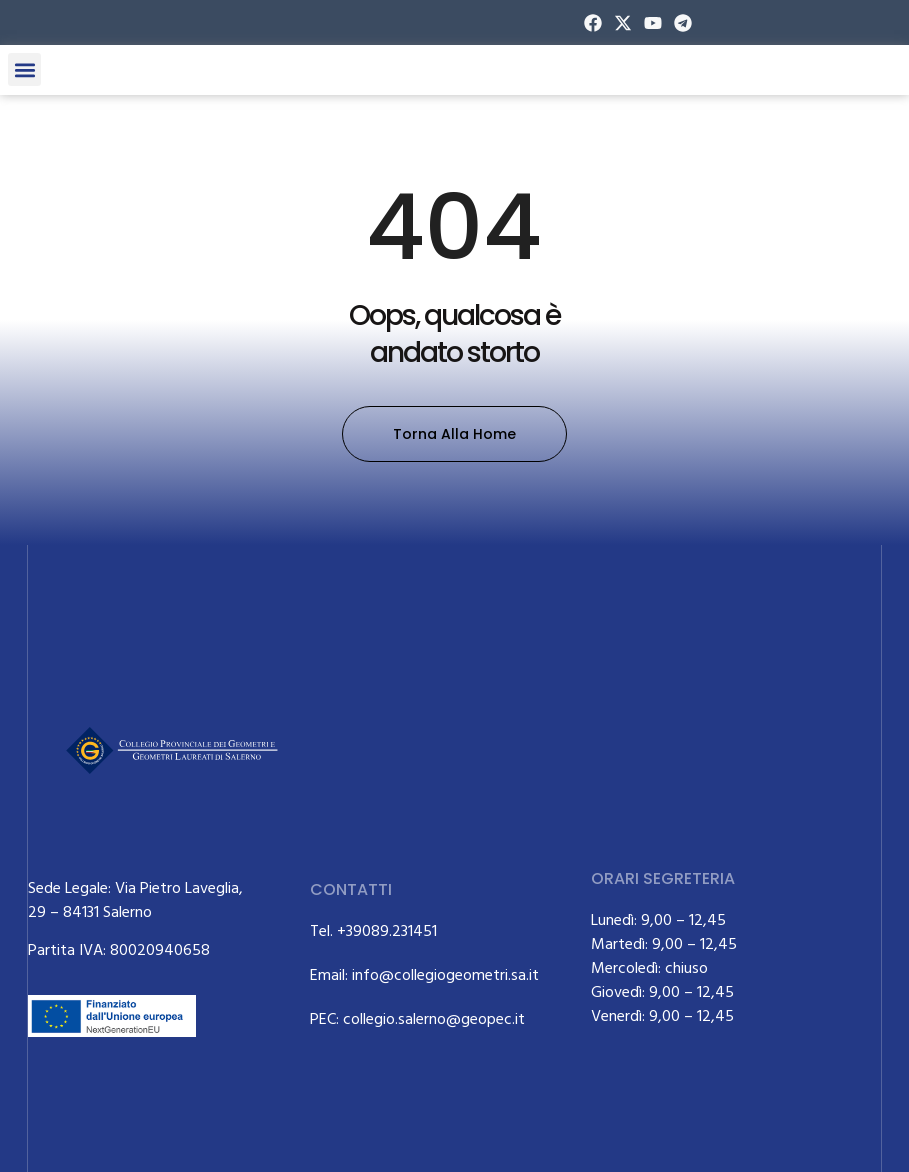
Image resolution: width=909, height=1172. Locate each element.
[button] (24, 69)
